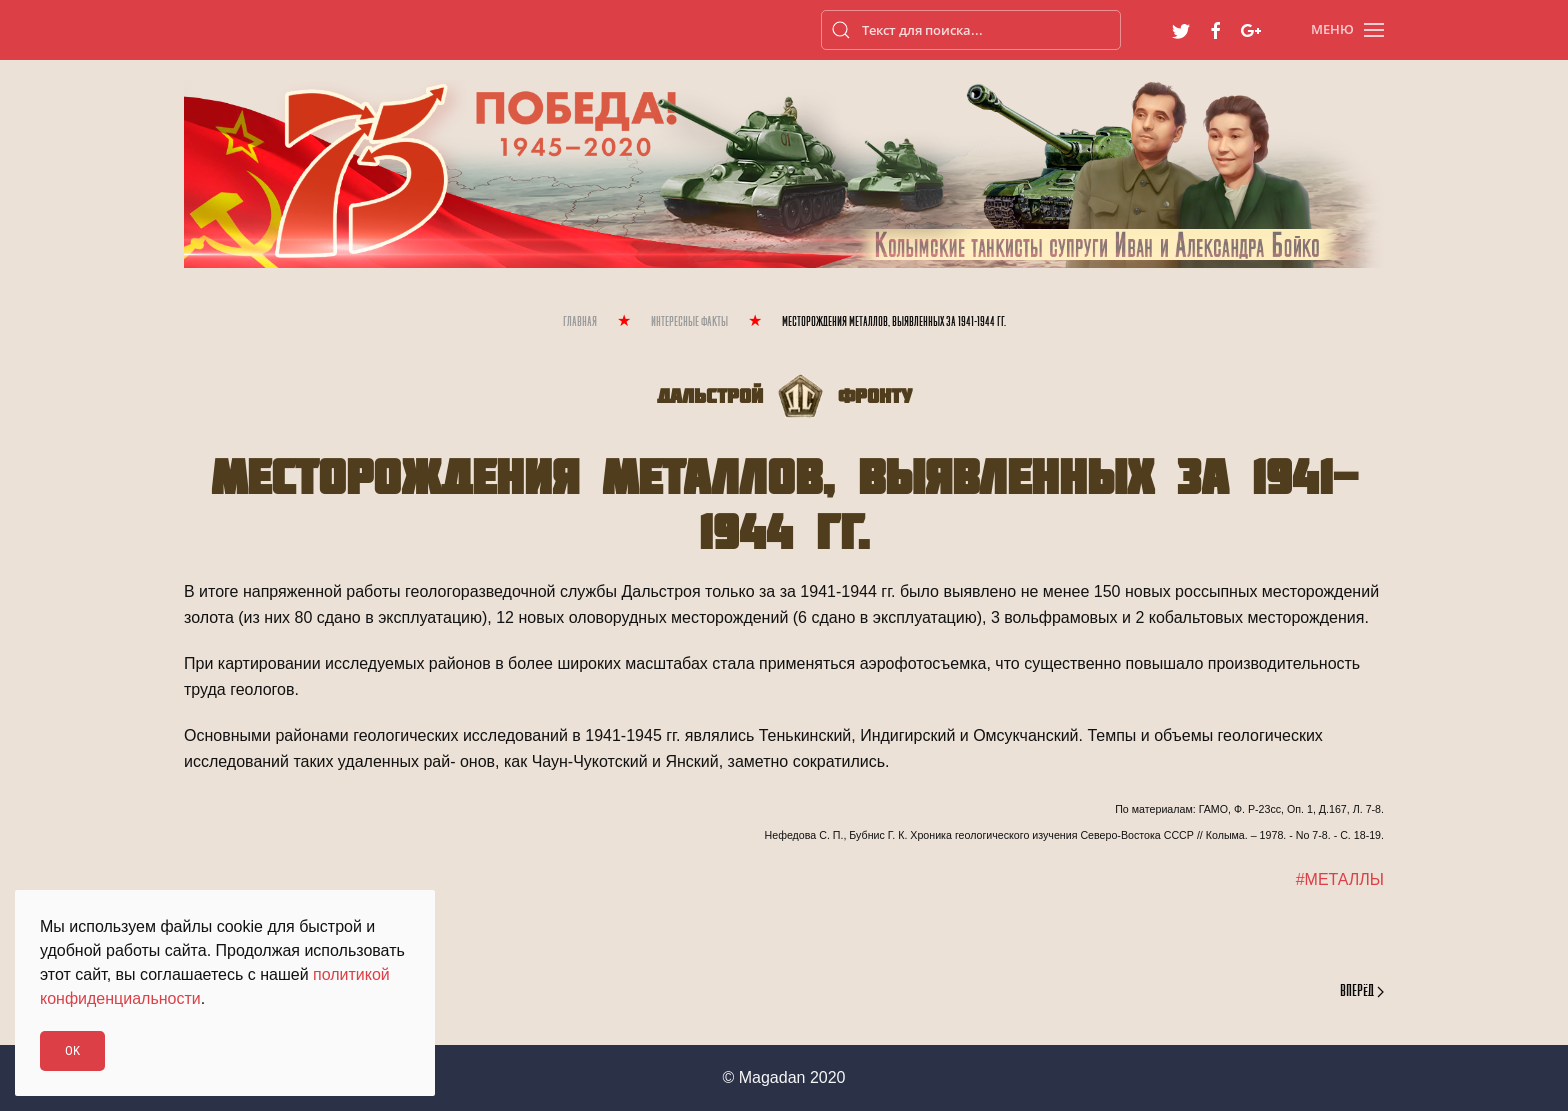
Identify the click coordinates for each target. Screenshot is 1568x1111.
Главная (580, 322)
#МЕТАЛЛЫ (1340, 879)
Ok (72, 1050)
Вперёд (1362, 992)
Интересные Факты (689, 322)
